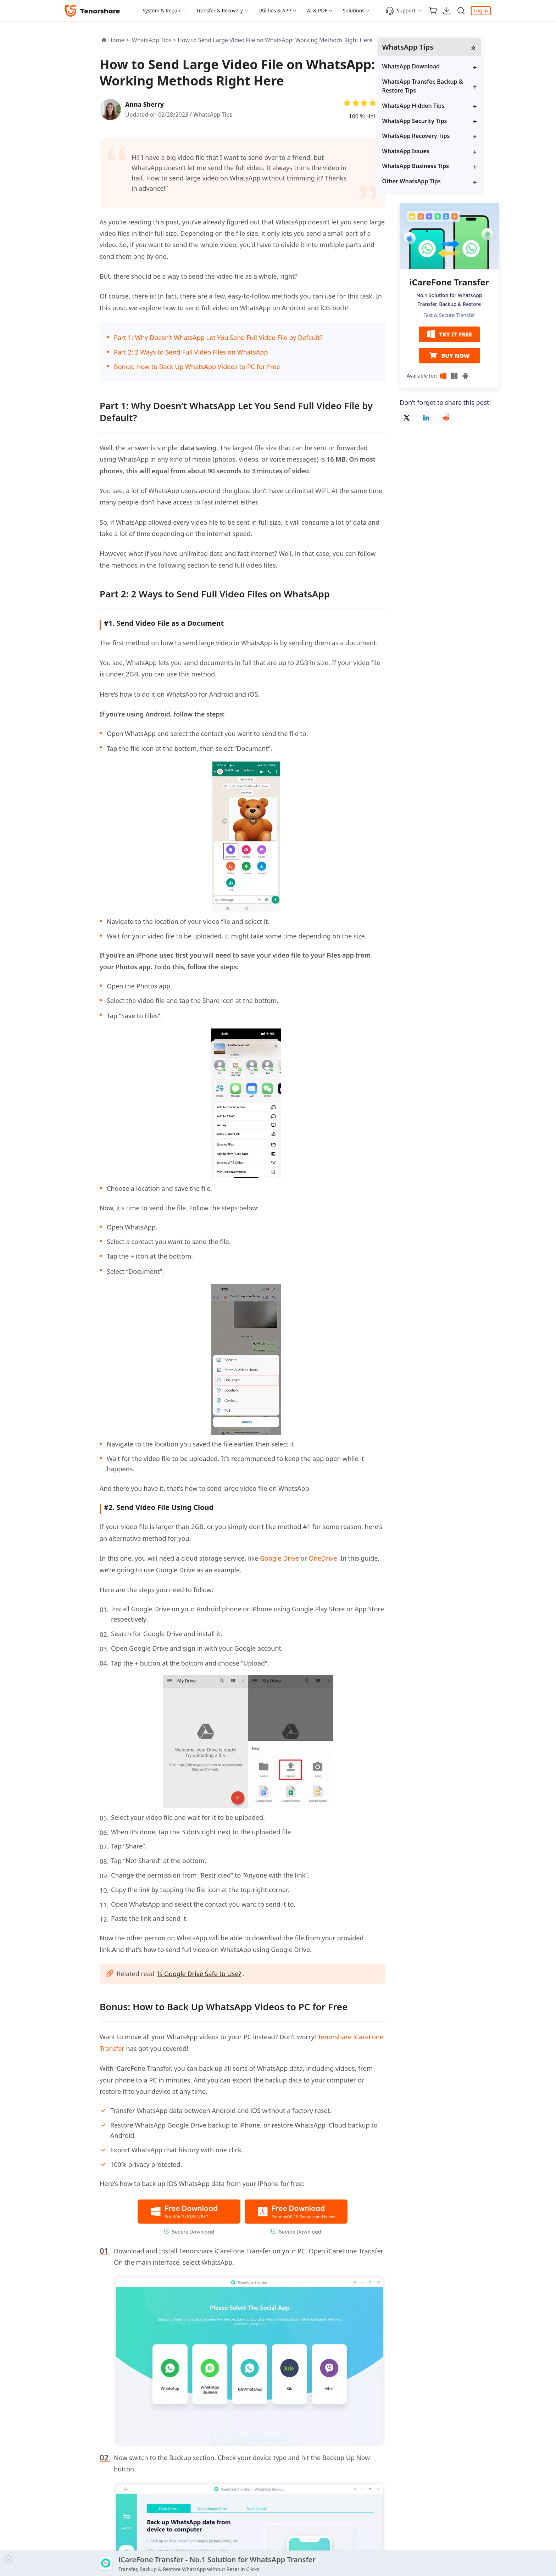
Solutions (354, 10)
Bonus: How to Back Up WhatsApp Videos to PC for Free (197, 366)
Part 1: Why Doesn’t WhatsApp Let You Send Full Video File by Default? (218, 337)
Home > (118, 40)
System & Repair (162, 10)
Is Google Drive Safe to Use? (200, 1973)
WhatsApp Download (436, 67)
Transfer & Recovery (219, 10)
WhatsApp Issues (430, 151)
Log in (481, 10)
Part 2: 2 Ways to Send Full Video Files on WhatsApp (191, 352)
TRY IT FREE (449, 334)
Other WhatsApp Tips (436, 181)
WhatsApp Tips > (155, 40)
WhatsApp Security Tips (439, 121)
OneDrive (323, 1558)
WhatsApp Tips (213, 114)
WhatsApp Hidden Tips (438, 106)
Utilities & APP (274, 10)
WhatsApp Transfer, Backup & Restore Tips (447, 86)
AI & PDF (317, 10)
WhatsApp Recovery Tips (440, 136)
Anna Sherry (145, 104)
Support (400, 10)
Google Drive (279, 1558)
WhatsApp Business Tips (440, 166)
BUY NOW (449, 356)
